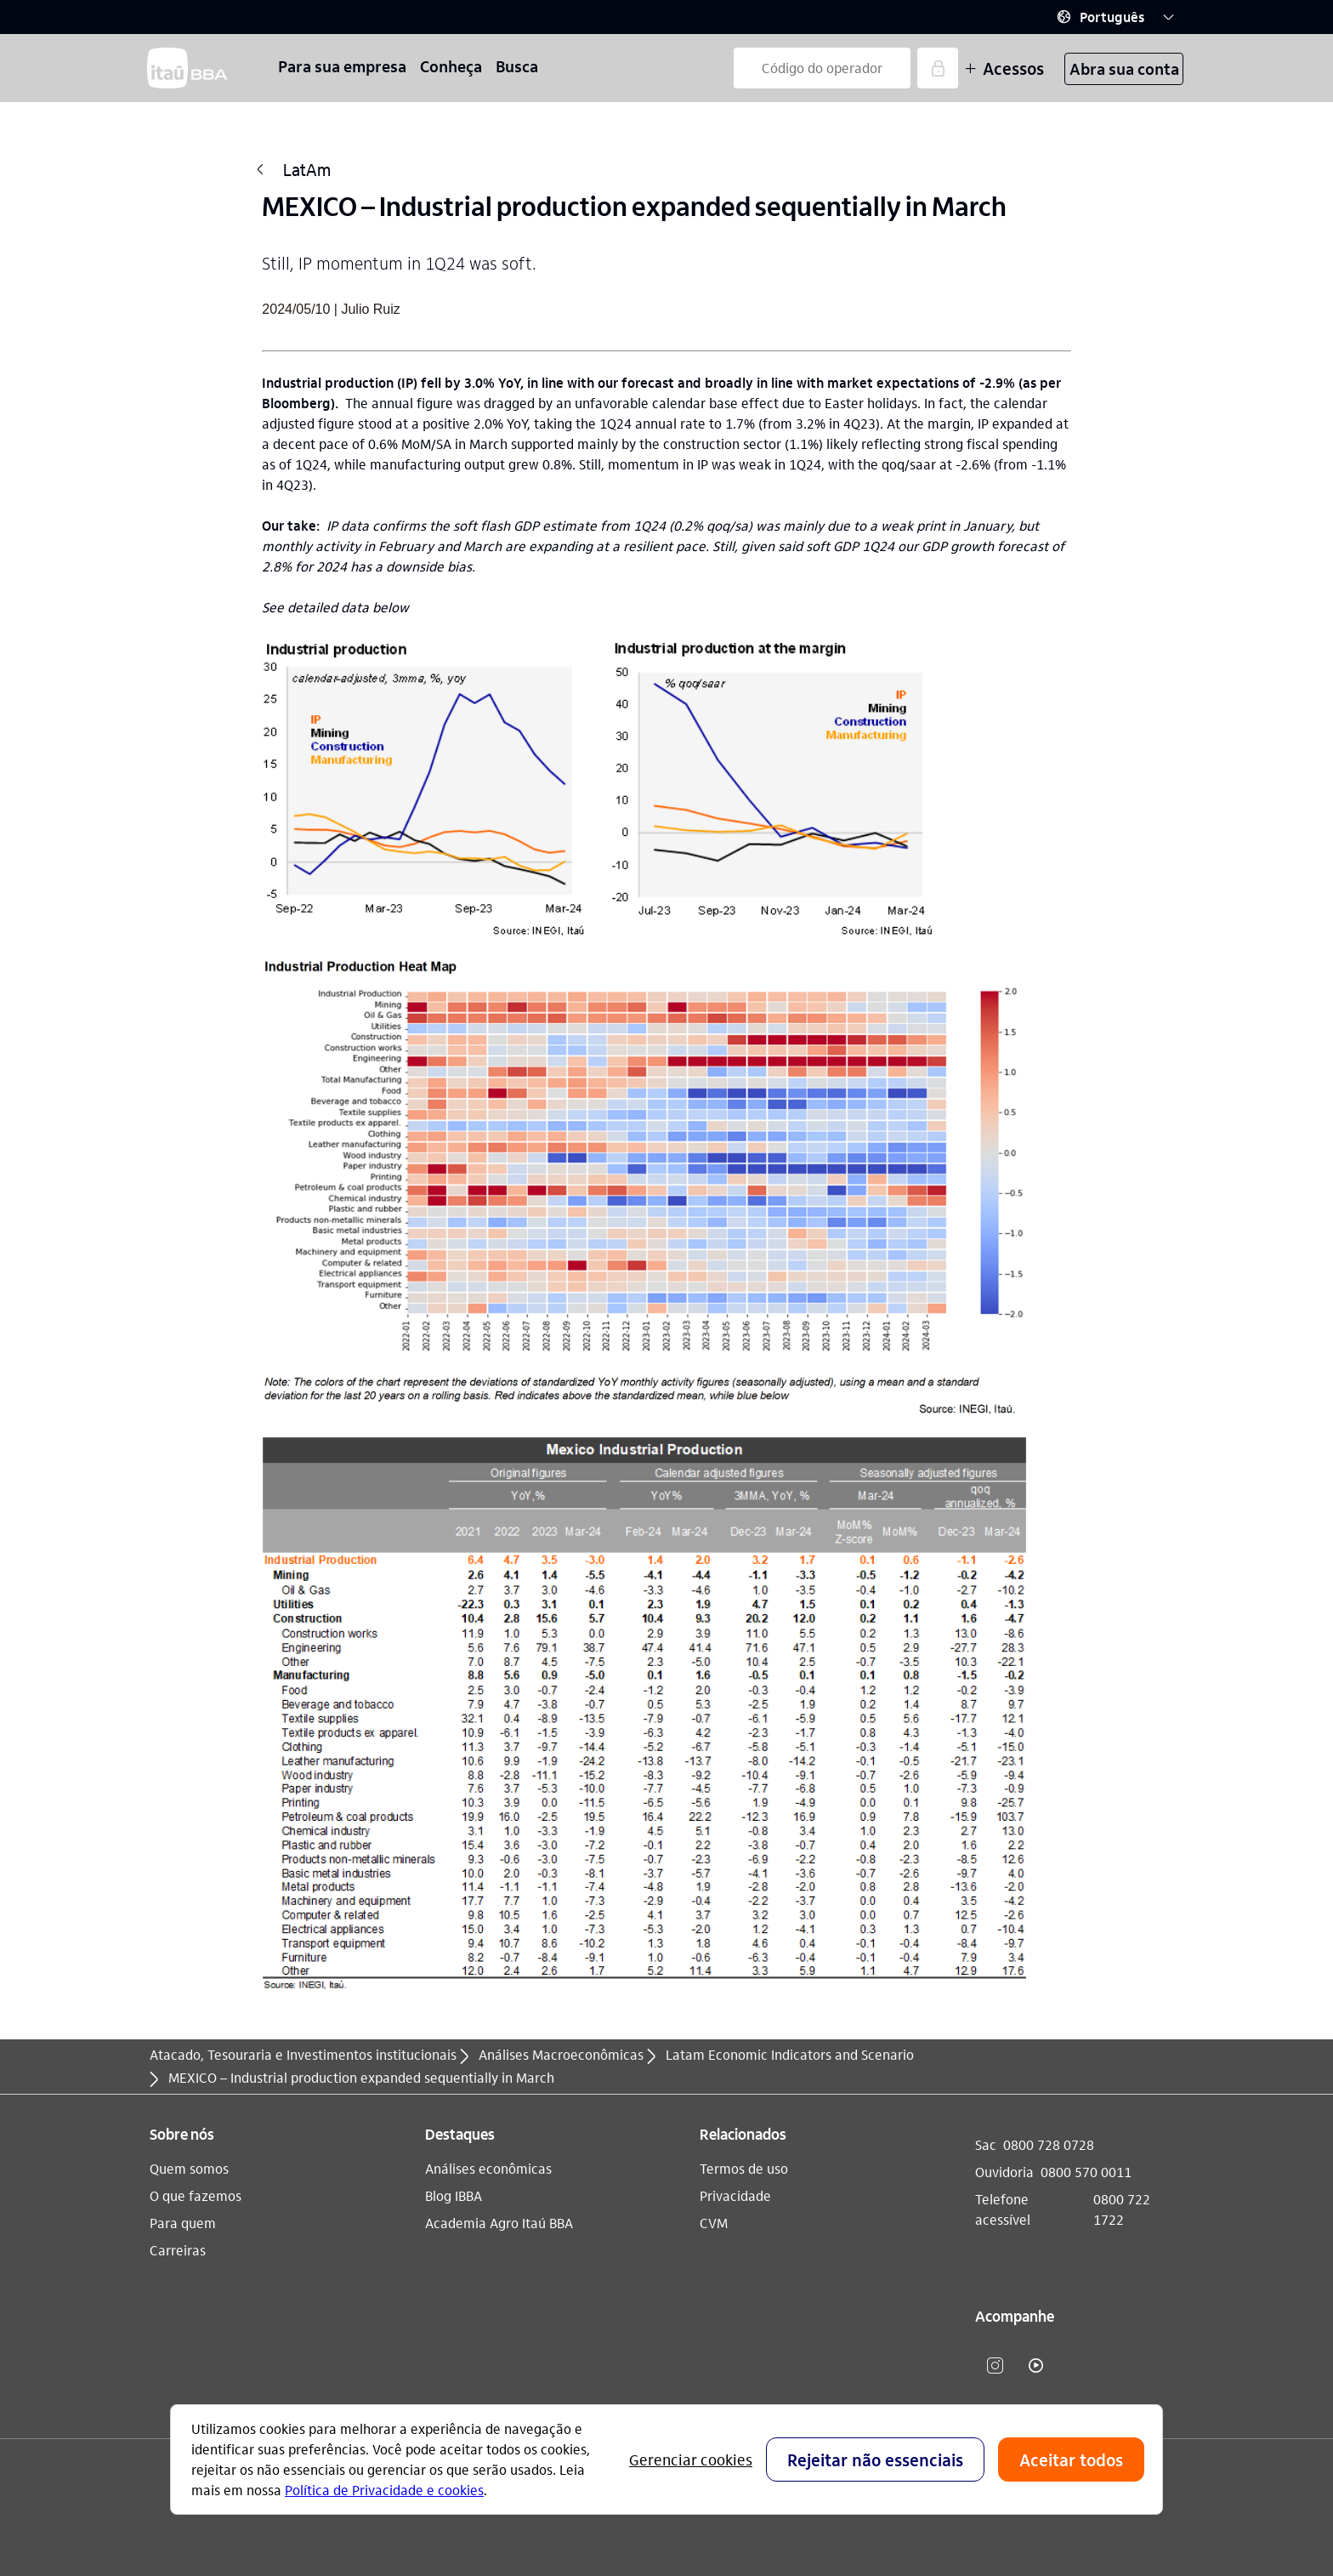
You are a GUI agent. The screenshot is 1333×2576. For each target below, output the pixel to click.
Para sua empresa (342, 66)
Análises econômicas (488, 2168)
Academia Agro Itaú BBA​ (499, 2223)
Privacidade (735, 2195)
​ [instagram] (995, 2365)
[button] (1115, 17)
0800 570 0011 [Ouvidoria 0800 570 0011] (1086, 2172)
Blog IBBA (453, 2195)
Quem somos (189, 2168)
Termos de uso (744, 2168)
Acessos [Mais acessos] (1004, 68)
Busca (517, 66)
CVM (714, 2223)
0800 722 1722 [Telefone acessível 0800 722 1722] (1121, 2209)
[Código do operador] (822, 68)
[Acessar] (937, 68)
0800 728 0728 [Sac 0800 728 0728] (1048, 2144)
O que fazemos (195, 2195)
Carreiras (178, 2250)
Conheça (451, 66)
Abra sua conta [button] (1124, 68)
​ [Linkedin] (1077, 2365)
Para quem (183, 2223)
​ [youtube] (1036, 2365)
